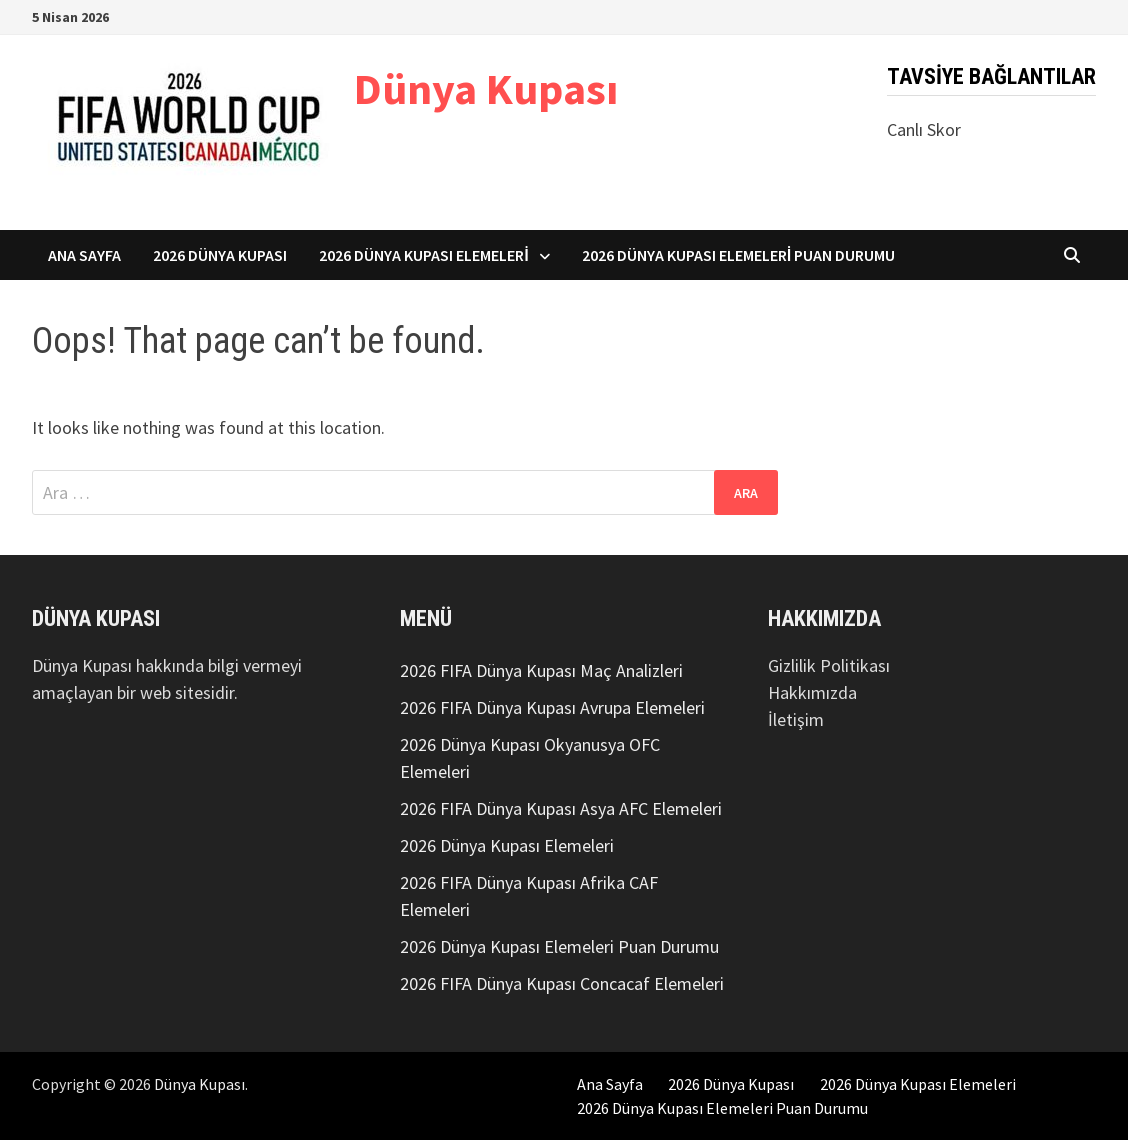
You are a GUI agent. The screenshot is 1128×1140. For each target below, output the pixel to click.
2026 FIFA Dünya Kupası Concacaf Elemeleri (562, 983)
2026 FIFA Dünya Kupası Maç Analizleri (541, 670)
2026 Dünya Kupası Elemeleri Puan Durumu (739, 255)
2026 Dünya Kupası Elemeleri (424, 255)
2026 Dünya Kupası (220, 255)
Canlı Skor (924, 129)
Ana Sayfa (84, 255)
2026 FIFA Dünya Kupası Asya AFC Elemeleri (561, 808)
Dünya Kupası (486, 88)
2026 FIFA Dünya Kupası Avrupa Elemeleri (552, 707)
